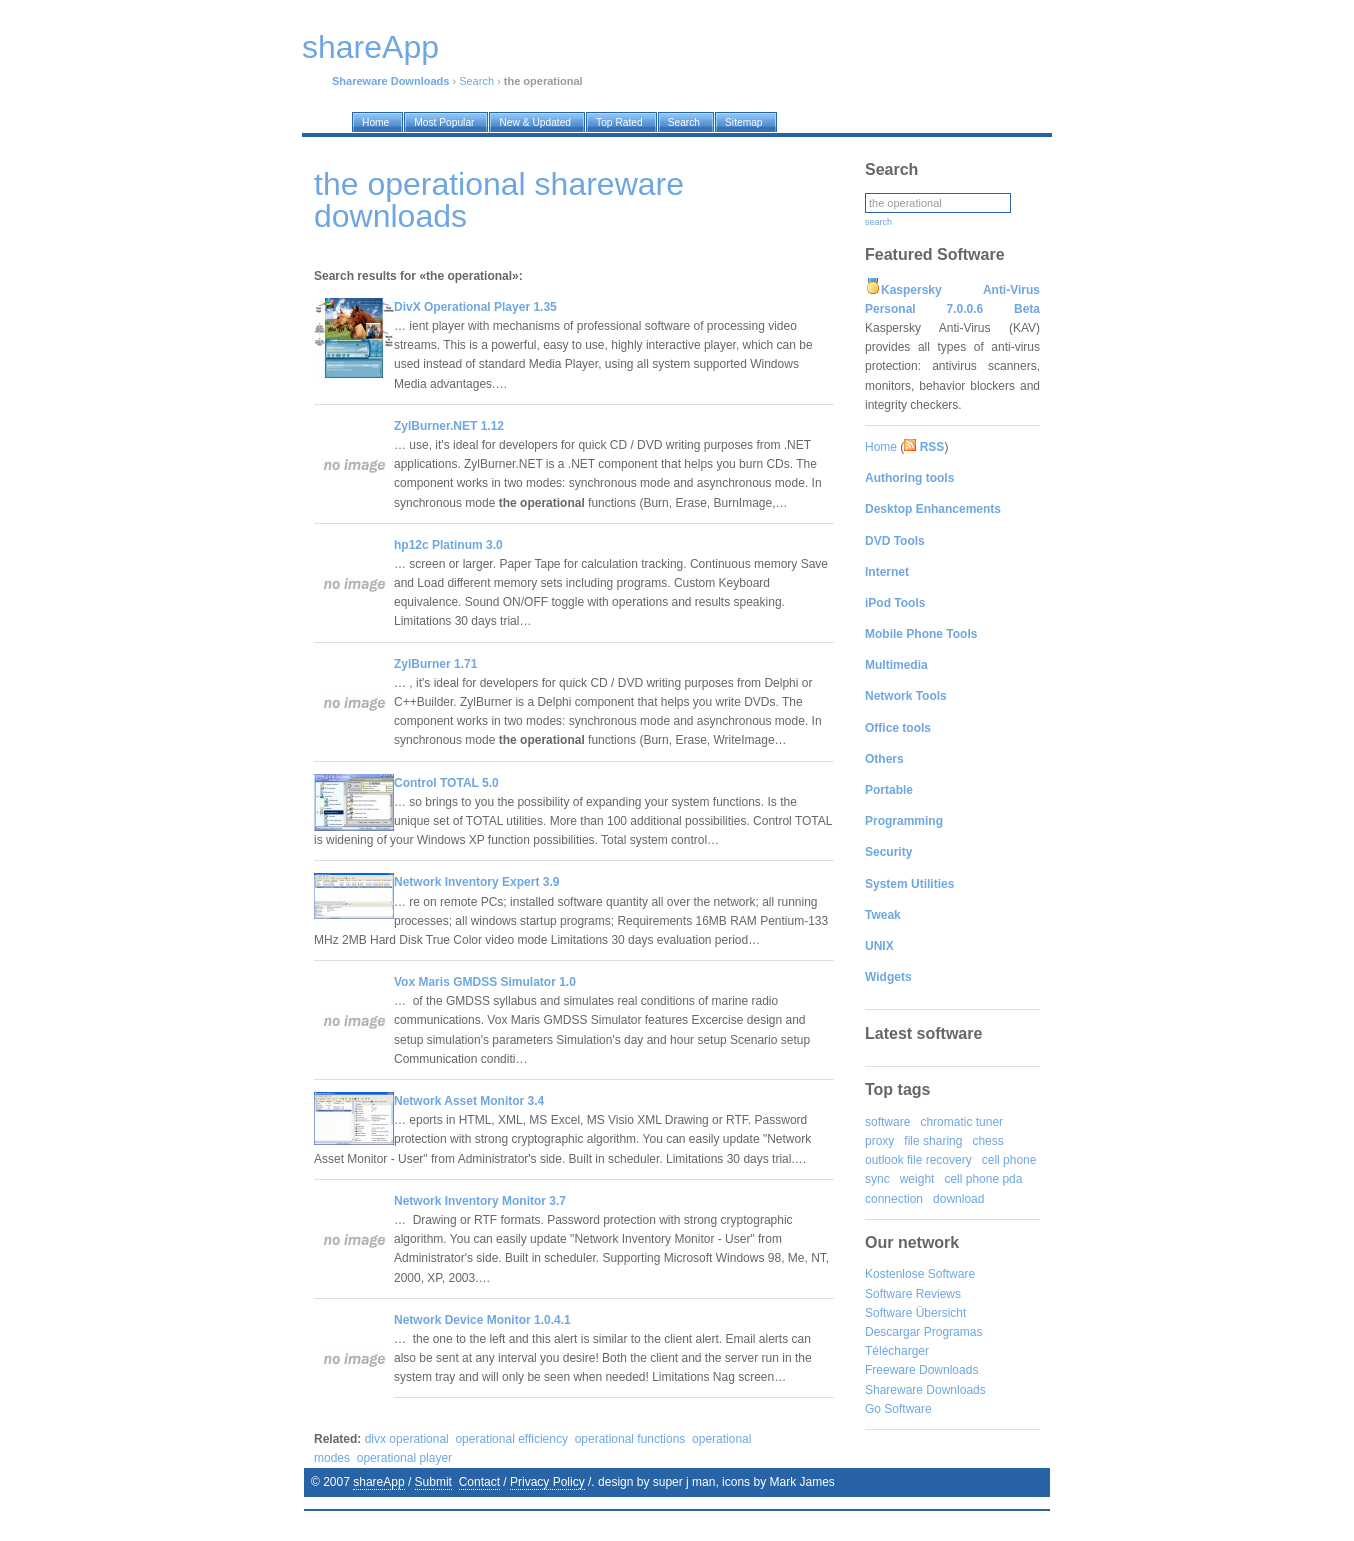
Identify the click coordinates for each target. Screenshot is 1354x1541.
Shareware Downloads (925, 1390)
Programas (953, 1332)
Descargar (892, 1332)
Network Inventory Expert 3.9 (476, 882)
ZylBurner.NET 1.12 (449, 426)
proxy (879, 1141)
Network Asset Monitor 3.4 (469, 1101)
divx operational (407, 1439)
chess (987, 1141)
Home (881, 447)
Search (476, 81)
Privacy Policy (547, 1482)
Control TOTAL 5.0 (446, 783)
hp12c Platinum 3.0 (448, 545)
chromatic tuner (961, 1122)
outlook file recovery (918, 1160)
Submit (433, 1482)
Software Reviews (913, 1294)
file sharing (933, 1141)
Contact (479, 1482)
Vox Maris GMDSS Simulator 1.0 (485, 982)
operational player (404, 1458)
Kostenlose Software (920, 1274)
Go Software (898, 1409)
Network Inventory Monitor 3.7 (480, 1201)
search (878, 222)
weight (917, 1179)
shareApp (378, 1482)
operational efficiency (511, 1439)
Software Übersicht (915, 1313)
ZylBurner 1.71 (435, 664)
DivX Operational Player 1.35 (475, 307)
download (958, 1199)
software (887, 1122)
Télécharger (897, 1351)
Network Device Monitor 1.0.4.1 (482, 1320)
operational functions (630, 1439)
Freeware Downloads (921, 1370)
